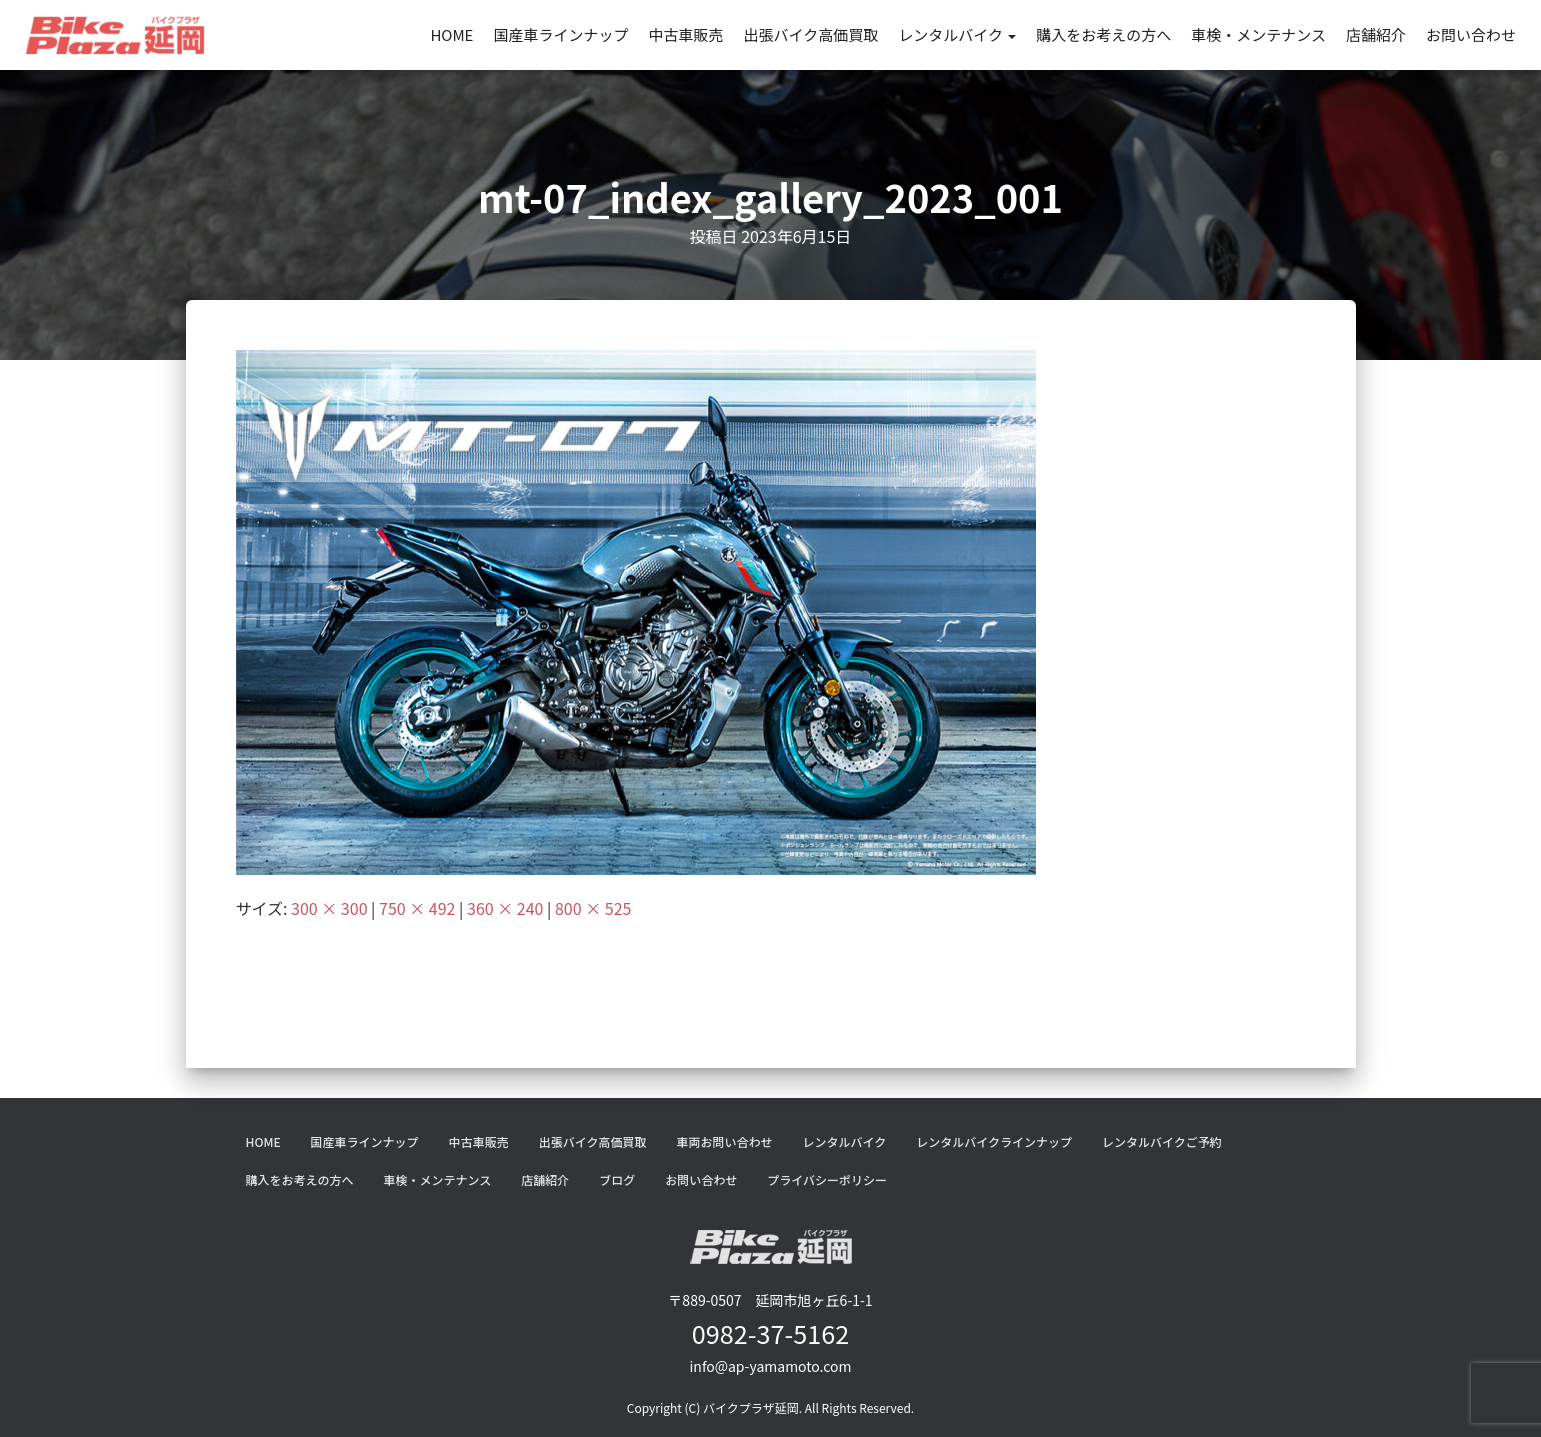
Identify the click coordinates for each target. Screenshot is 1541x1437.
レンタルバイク (957, 34)
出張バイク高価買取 (810, 34)
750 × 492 (417, 908)
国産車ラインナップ (560, 34)
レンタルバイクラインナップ (994, 1141)
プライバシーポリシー (827, 1179)
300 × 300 (329, 908)
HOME (451, 34)
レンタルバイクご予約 (1162, 1141)
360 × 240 (505, 908)
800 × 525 (593, 908)
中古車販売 (685, 34)
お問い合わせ (1471, 34)
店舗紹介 (1376, 34)
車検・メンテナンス (1258, 34)
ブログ (617, 1179)
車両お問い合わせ (724, 1141)
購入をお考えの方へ (1103, 34)
